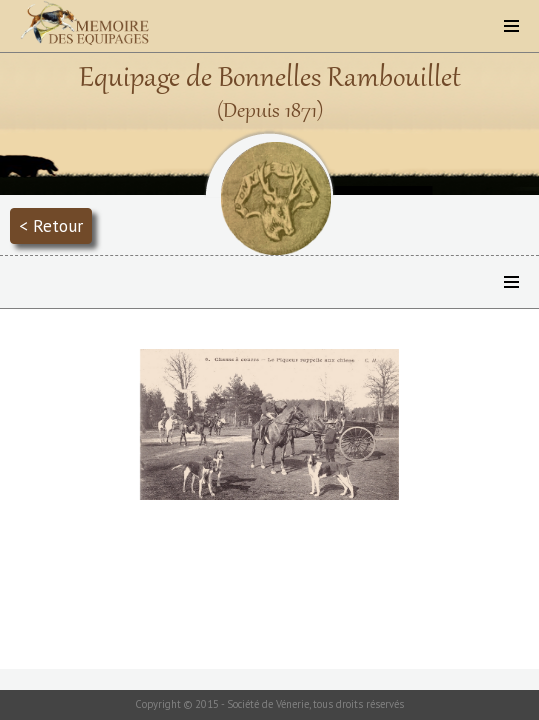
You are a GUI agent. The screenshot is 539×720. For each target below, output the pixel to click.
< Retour (51, 225)
